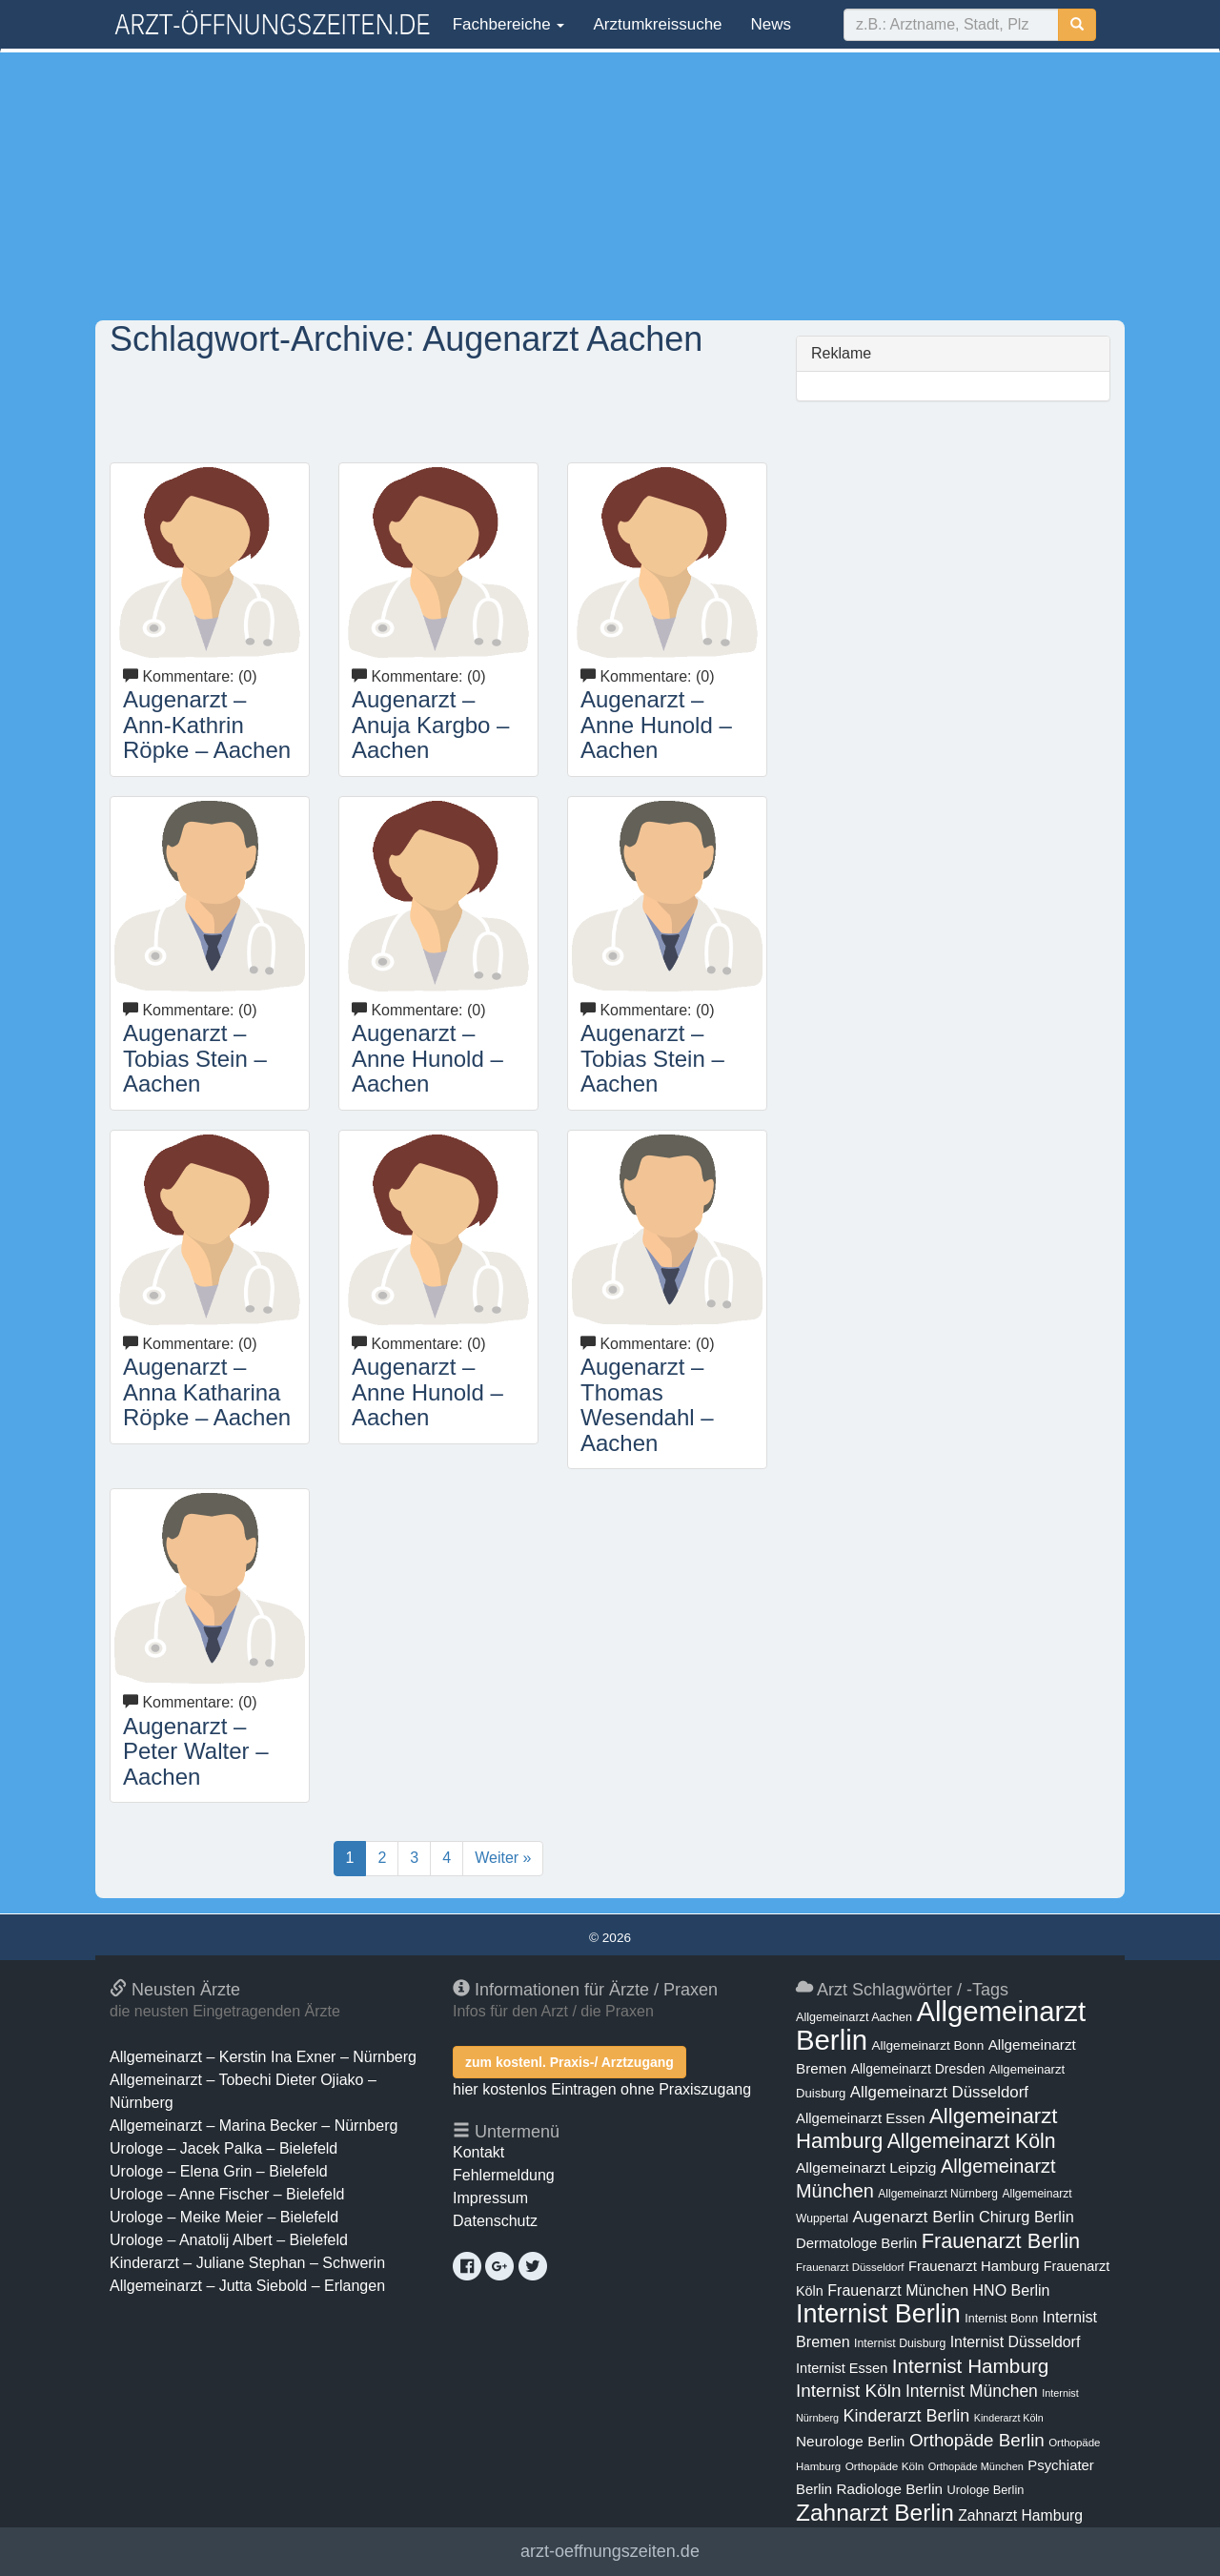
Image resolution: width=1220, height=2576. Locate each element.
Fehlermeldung (504, 2175)
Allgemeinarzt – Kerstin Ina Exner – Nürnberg (263, 2057)
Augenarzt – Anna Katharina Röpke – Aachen (207, 1392)
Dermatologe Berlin (856, 2243)
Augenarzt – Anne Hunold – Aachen (656, 724)
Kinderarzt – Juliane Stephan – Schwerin (247, 2263)
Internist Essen (841, 2368)
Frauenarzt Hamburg (973, 2266)
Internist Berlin (878, 2314)
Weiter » (503, 1858)
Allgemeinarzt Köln (971, 2141)
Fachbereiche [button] (506, 24)
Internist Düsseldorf (1015, 2342)
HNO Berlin (1011, 2290)
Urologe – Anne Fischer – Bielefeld (227, 2194)
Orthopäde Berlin (977, 2440)
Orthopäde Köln (885, 2466)
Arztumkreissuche (657, 24)
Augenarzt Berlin (913, 2216)
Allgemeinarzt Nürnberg (938, 2193)
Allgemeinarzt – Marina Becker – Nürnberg (253, 2125)
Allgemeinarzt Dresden (918, 2068)
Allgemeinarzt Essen (860, 2118)
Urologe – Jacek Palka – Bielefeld (223, 2148)
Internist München (971, 2391)
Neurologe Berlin (850, 2441)
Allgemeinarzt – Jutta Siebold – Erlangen (247, 2286)
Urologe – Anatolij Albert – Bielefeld (229, 2240)
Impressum (490, 2198)
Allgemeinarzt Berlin (941, 2025)
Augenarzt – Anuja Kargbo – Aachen (430, 724)
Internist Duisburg (900, 2343)
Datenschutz (495, 2221)
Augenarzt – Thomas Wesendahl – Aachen (647, 1404)
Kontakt (478, 2152)
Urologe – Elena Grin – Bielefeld (219, 2171)
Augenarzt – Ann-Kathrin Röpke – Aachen (207, 724)
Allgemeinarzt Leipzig (866, 2167)
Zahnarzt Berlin (875, 2512)
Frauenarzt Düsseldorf (850, 2267)
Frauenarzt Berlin (1001, 2241)
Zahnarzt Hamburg (1020, 2515)
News (771, 24)
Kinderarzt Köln (1009, 2417)
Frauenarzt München (897, 2290)
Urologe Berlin (986, 2490)
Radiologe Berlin (889, 2489)
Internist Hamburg (970, 2366)
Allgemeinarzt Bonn (927, 2045)
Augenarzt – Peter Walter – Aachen (196, 1751)
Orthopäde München (976, 2466)
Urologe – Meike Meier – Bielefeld (224, 2217)
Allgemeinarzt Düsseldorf (939, 2092)
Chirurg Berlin (1026, 2216)
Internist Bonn (1001, 2318)
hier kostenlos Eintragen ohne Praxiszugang (602, 2089)
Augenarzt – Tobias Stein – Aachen (195, 1058)
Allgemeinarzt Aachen (854, 2017)
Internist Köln (849, 2391)
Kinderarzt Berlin (907, 2415)
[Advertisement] (610, 185)
